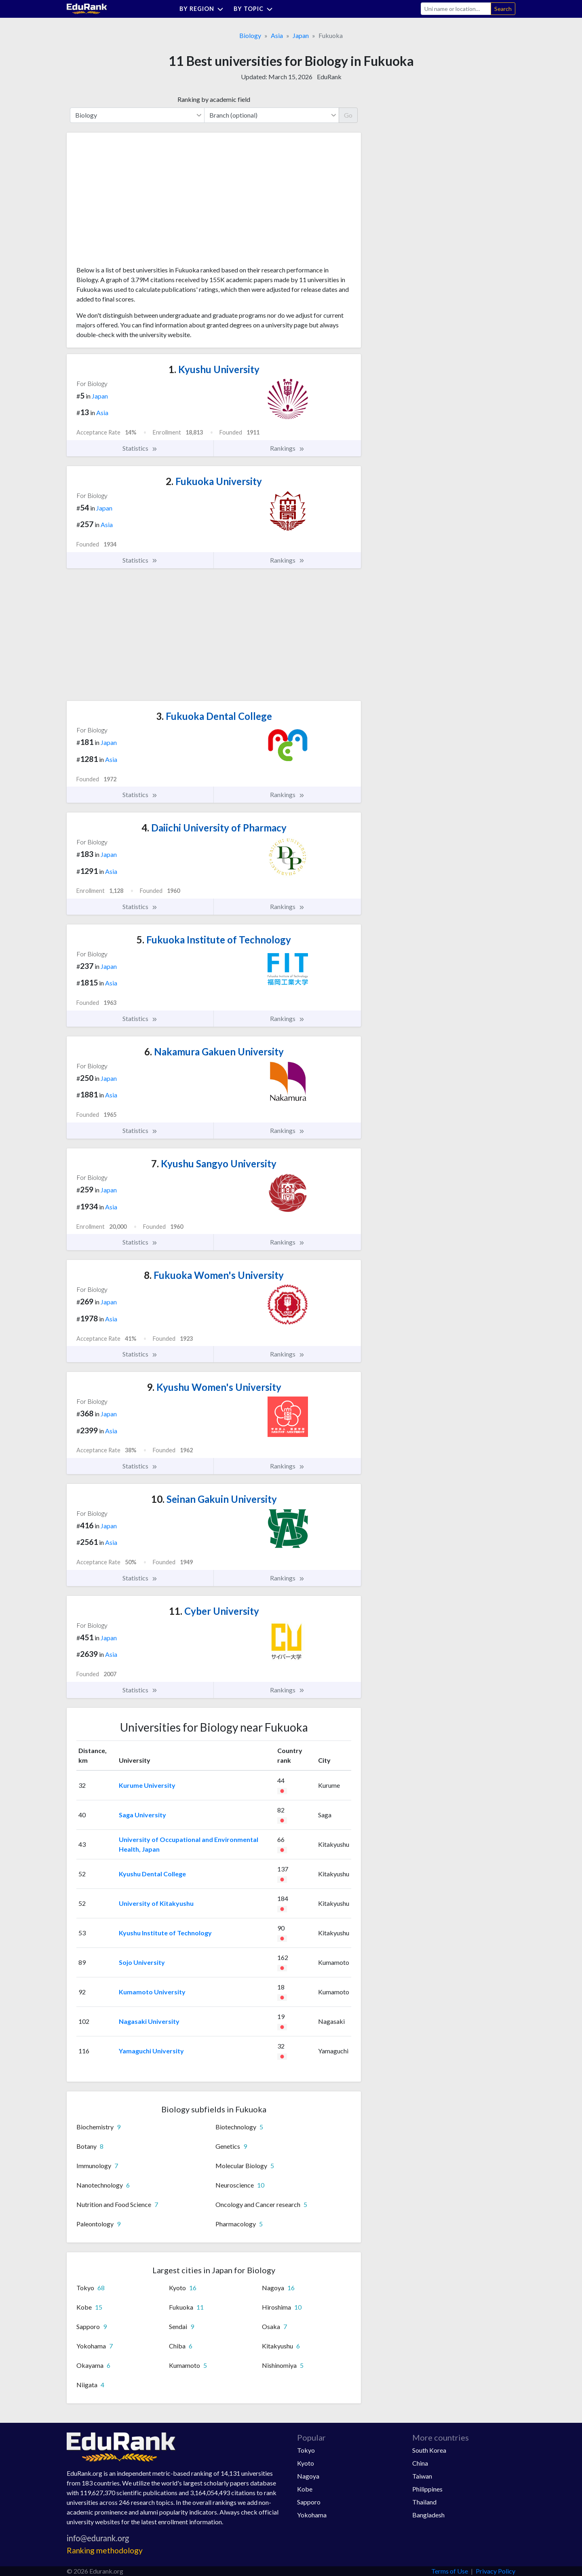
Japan (301, 35)
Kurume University (147, 1785)
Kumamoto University (152, 1992)
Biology (250, 35)
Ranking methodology (105, 2550)
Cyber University (214, 1611)
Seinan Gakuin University (214, 1499)
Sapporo (309, 2502)
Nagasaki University (149, 2021)
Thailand (424, 2502)
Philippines (427, 2489)
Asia (277, 35)
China (420, 2463)
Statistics (140, 448)
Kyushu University (214, 369)
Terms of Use (449, 2571)
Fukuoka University (214, 481)
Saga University (142, 1815)
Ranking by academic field (213, 99)
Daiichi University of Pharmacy (214, 827)
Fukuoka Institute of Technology (214, 939)
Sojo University (142, 1962)
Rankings (287, 448)
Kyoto (305, 2463)
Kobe (304, 2489)
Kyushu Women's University (214, 1387)
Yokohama (312, 2515)
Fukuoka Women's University (214, 1275)
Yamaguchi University (151, 2051)
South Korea (429, 2450)
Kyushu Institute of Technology (165, 1933)
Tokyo (306, 2450)
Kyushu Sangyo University (213, 1163)
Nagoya (308, 2476)
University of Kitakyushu (156, 1903)
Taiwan (422, 2476)
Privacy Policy (495, 2571)
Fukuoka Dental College (214, 716)
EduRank (329, 76)
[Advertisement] (137, 202)
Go (348, 115)
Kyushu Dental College (152, 1874)
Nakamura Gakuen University (214, 1051)
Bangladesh (428, 2515)
